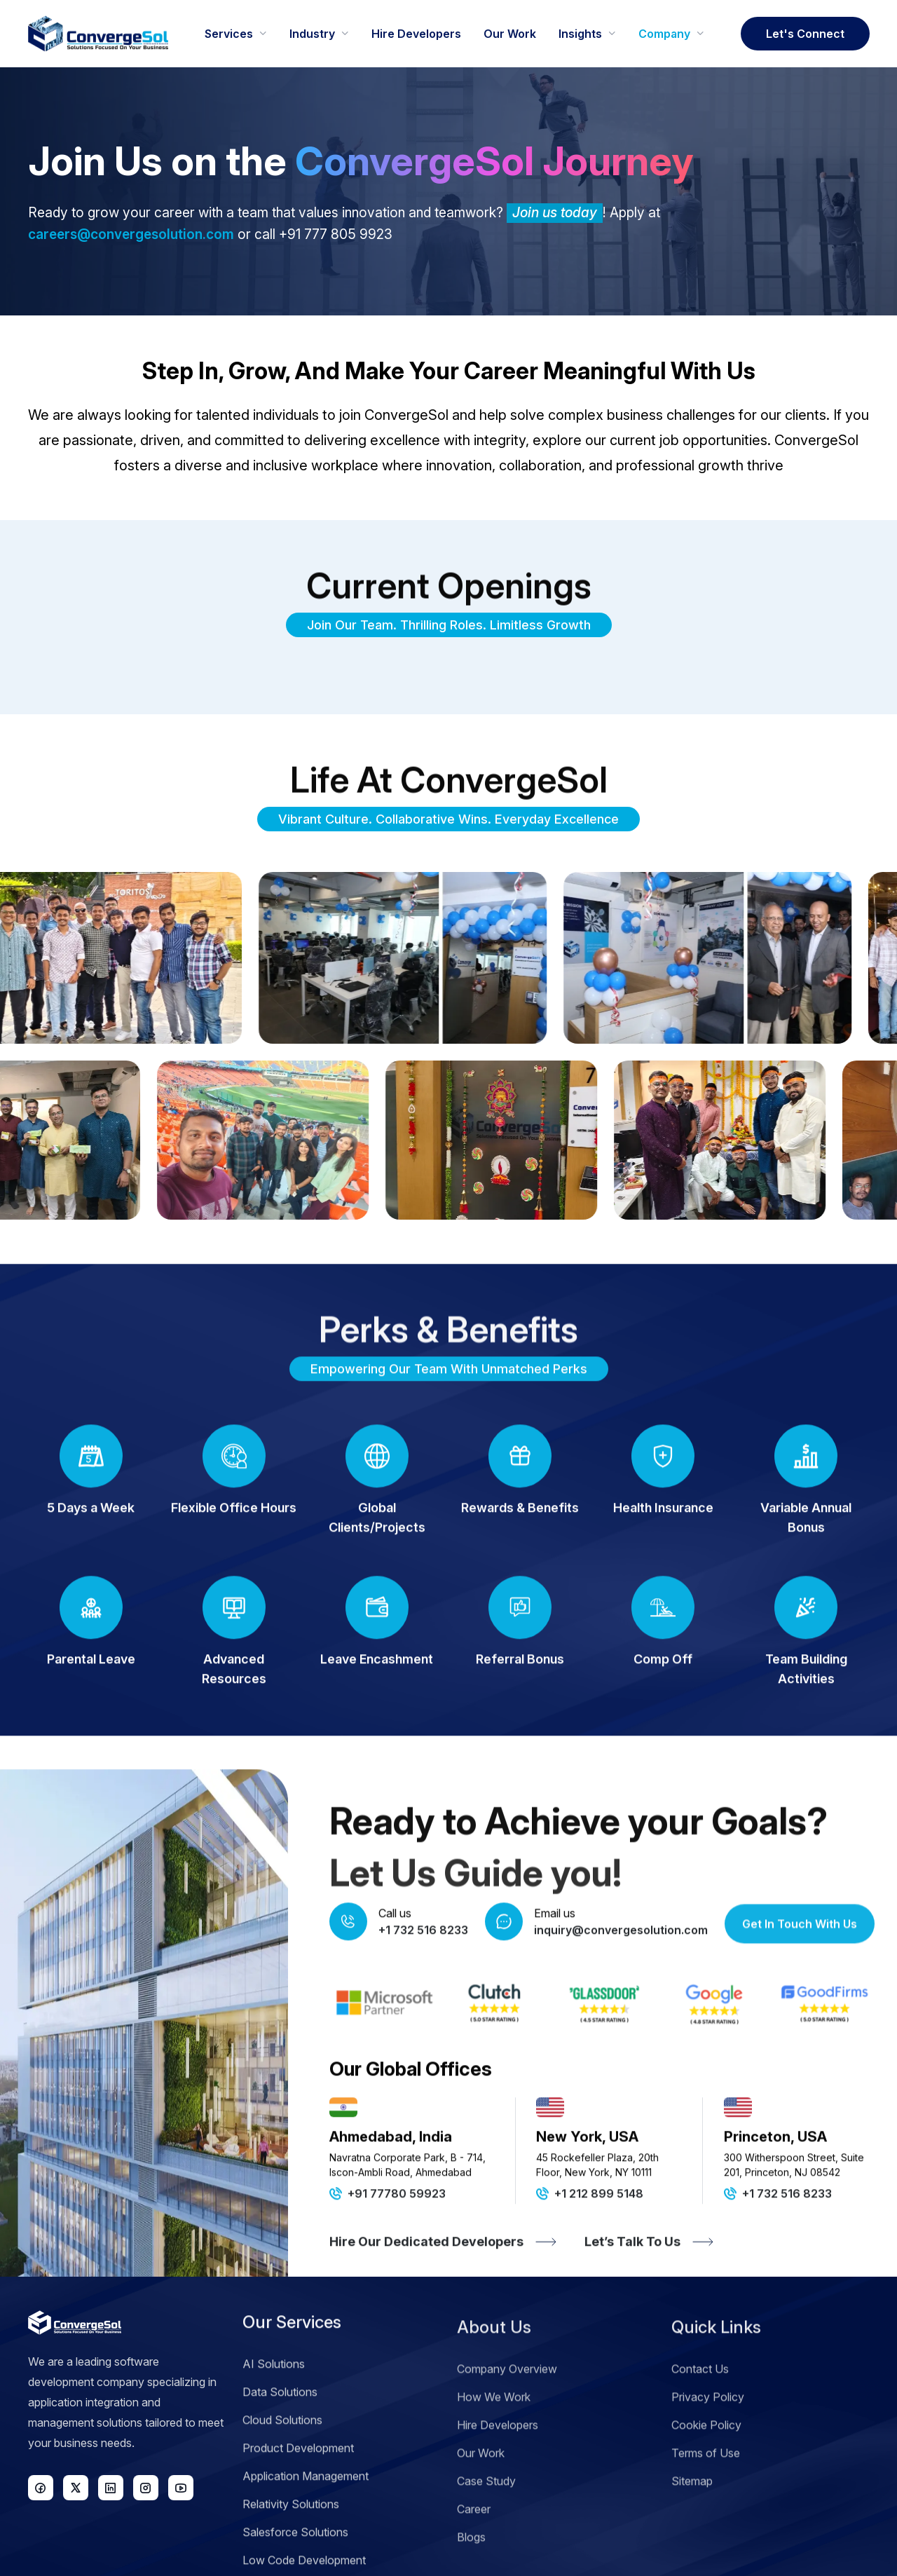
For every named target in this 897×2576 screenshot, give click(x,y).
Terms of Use (705, 2514)
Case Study (486, 2542)
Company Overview (507, 2430)
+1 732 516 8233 (778, 2259)
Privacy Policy (707, 2458)
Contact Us (700, 2430)
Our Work (481, 2514)
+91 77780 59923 (387, 2259)
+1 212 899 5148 (589, 2259)
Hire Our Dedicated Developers (442, 2308)
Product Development (298, 2514)
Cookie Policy (706, 2486)
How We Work (493, 2458)
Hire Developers (497, 2486)
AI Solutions (273, 2430)
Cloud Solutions (282, 2486)
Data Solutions (279, 2458)
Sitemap (692, 2542)
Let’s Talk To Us (648, 2308)
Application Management (305, 2542)
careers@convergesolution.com (131, 234)
